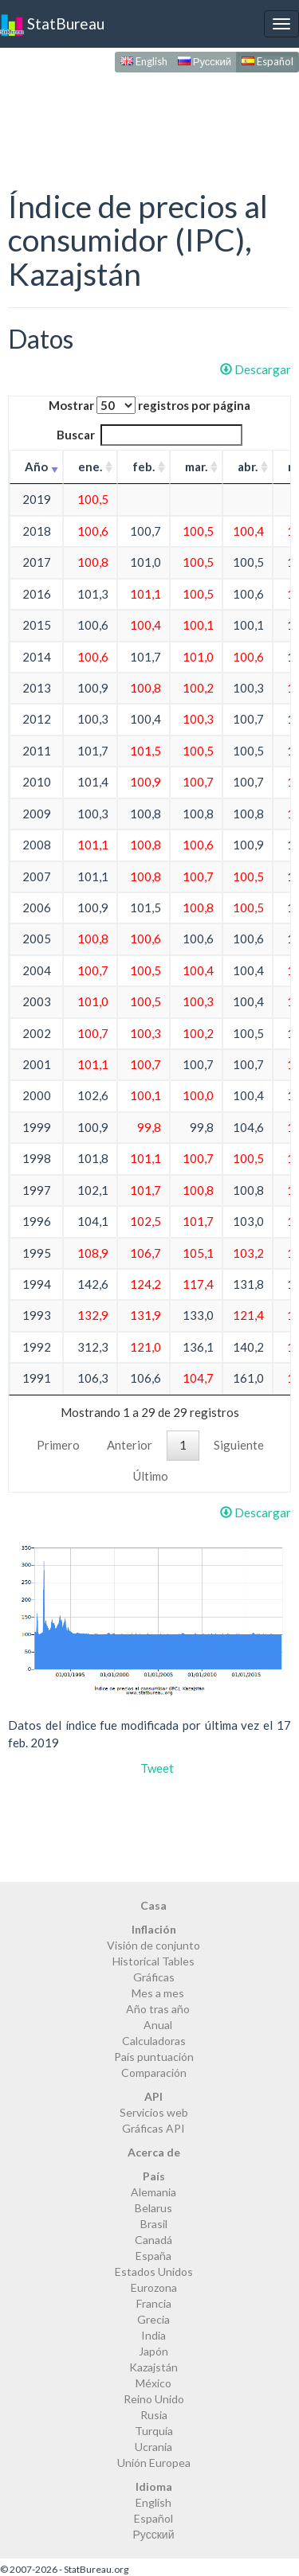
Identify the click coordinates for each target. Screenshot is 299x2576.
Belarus (153, 2208)
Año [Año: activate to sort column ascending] (36, 466)
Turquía (154, 2430)
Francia (153, 2303)
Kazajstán (153, 2367)
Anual (158, 2025)
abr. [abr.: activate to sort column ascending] (248, 466)
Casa (153, 1905)
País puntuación (154, 2056)
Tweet (157, 1768)
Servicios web (154, 2112)
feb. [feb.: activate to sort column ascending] (143, 466)
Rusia (153, 2415)
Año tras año (158, 2009)
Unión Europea (154, 2462)
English (143, 61)
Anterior (129, 1445)
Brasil (153, 2224)
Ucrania (153, 2446)
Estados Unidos (154, 2271)
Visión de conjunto (153, 1945)
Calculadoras (154, 2040)
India (153, 2335)
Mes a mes (158, 1993)
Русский (204, 61)
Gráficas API (153, 2128)
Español (267, 61)
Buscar (150, 435)
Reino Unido (154, 2399)
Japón (153, 2351)
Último (150, 1476)
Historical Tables (153, 1961)
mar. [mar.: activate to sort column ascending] (196, 466)
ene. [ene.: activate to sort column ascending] (90, 466)
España (153, 2255)
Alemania (153, 2192)
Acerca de (154, 2152)
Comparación (154, 2072)
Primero (58, 1445)
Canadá (153, 2239)
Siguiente (239, 1445)
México (153, 2383)
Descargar (255, 369)
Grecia (153, 2319)
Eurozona (154, 2287)
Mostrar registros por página (149, 405)
